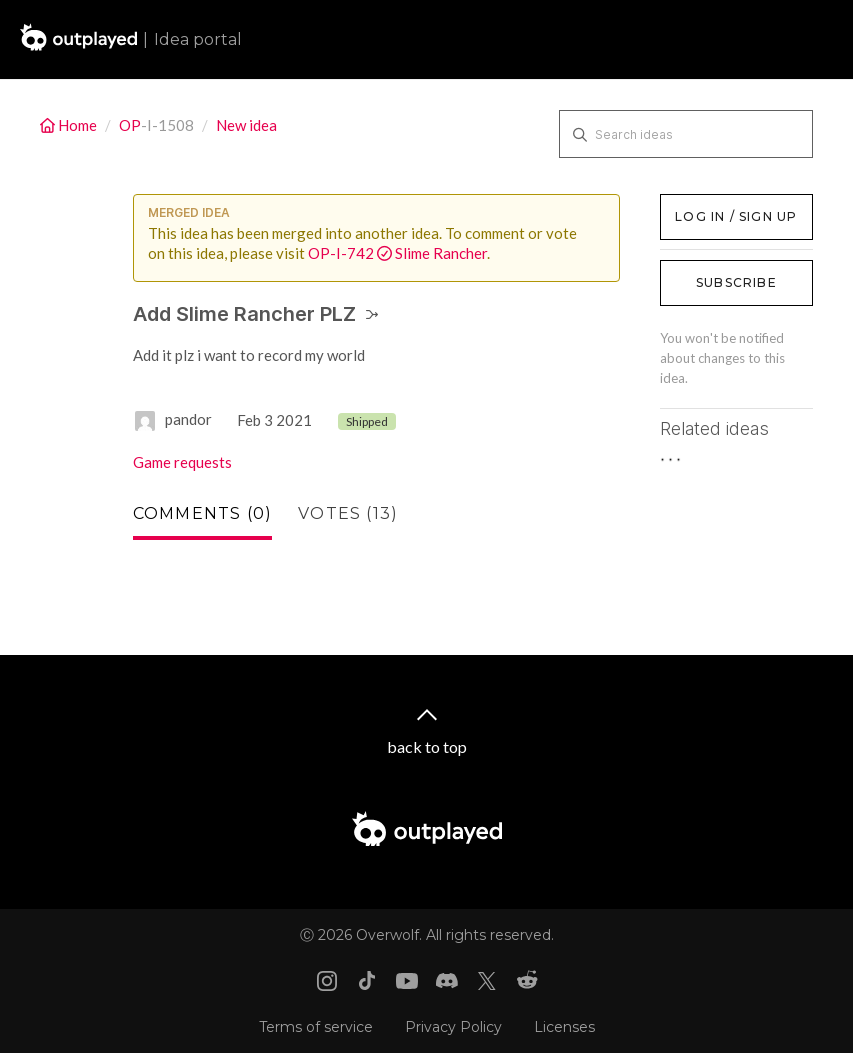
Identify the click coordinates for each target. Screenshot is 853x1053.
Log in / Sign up (710, 204)
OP (130, 125)
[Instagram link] (327, 981)
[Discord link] (447, 981)
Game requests (182, 462)
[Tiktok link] (367, 981)
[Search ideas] (686, 134)
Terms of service (316, 1027)
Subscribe (736, 282)
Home (70, 125)
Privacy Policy (453, 1027)
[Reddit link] (527, 981)
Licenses (564, 1027)
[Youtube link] (407, 981)
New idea (246, 125)
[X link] (487, 981)
